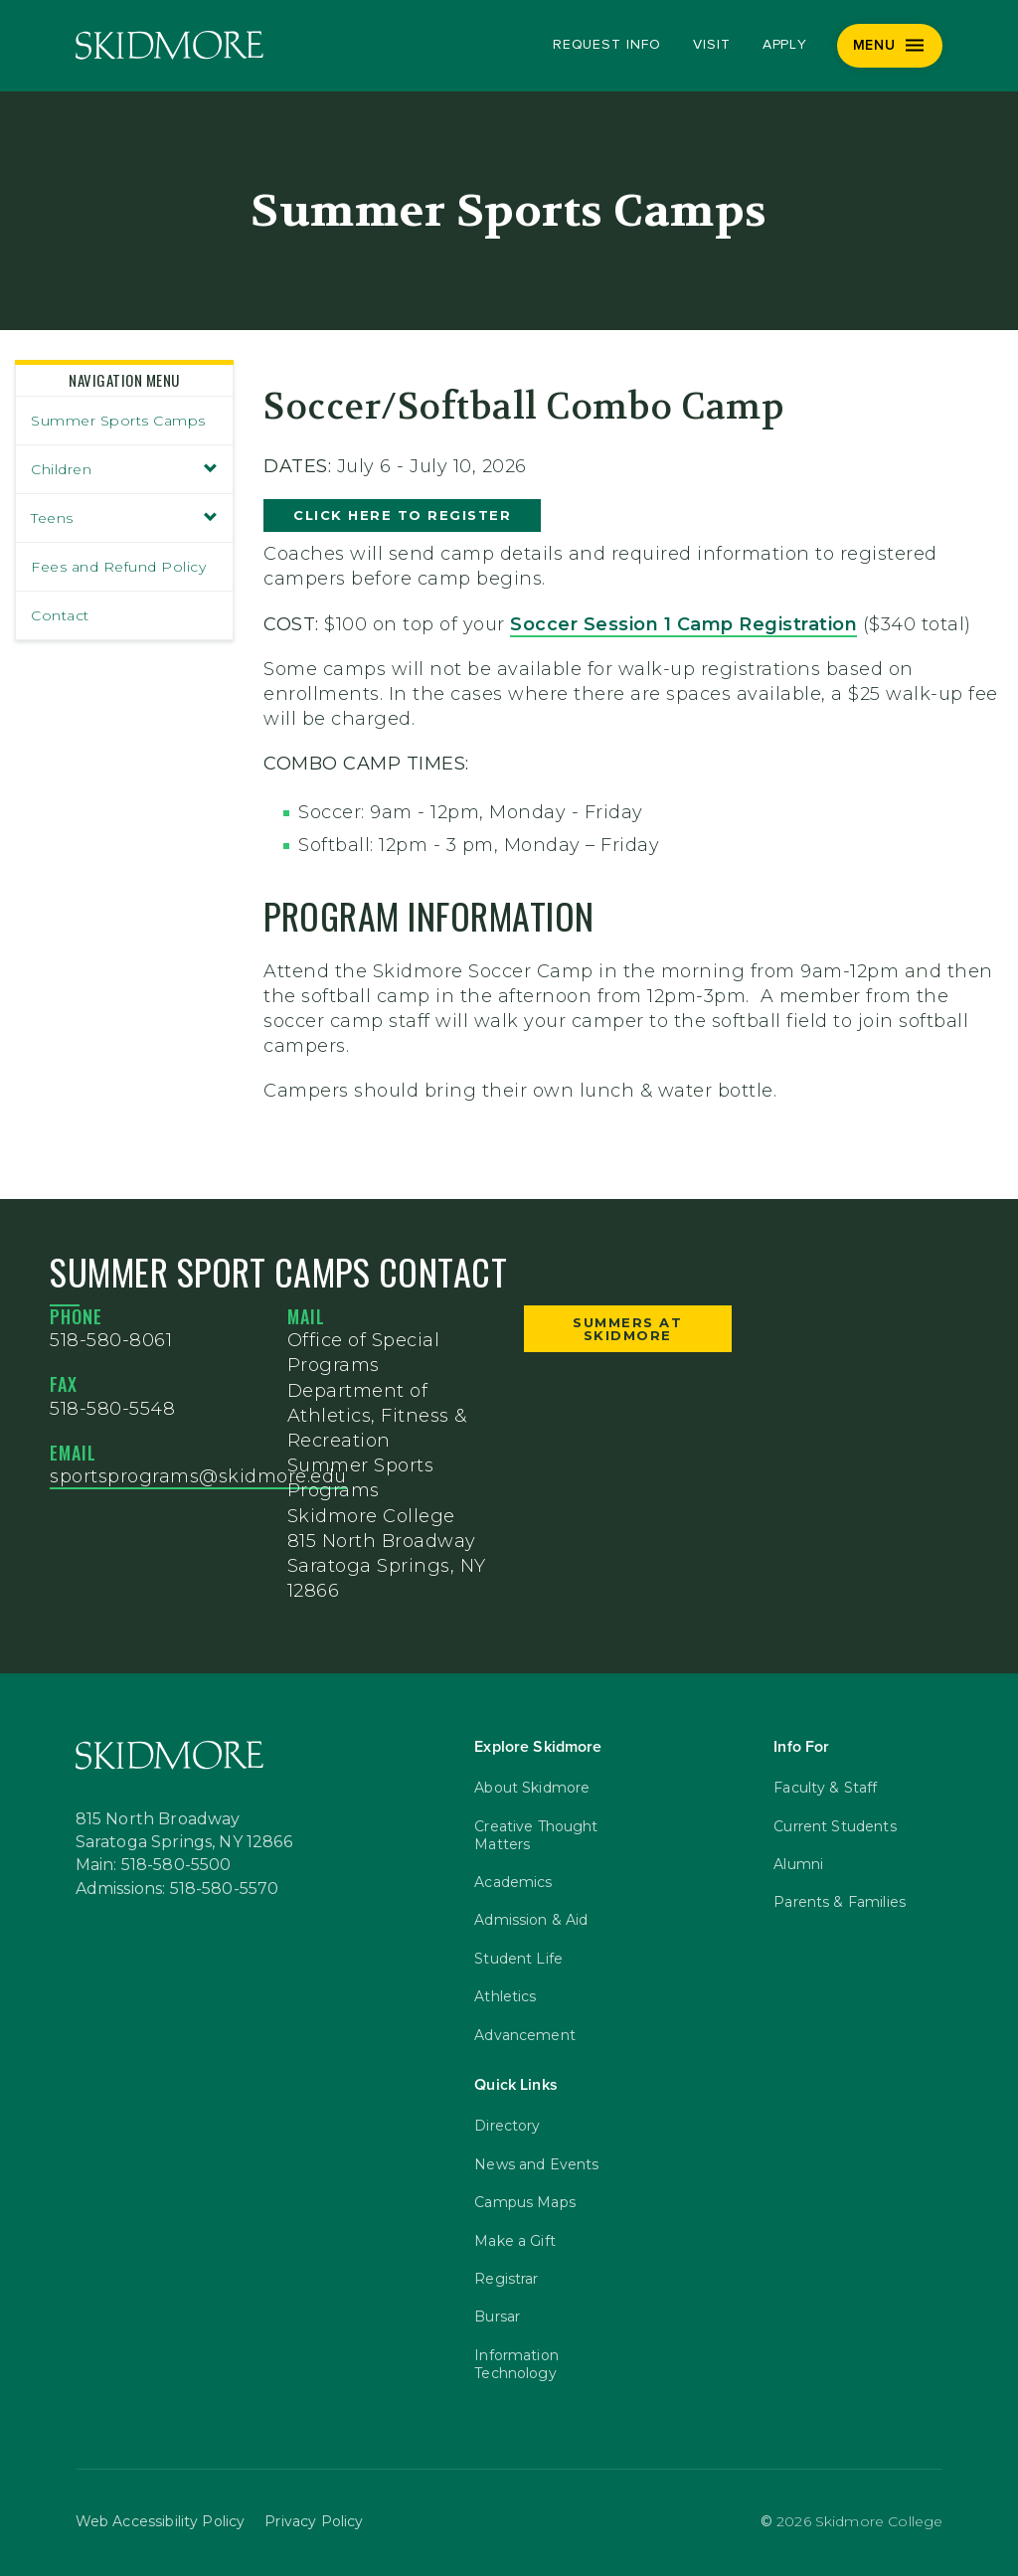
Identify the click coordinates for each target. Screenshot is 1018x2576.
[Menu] (890, 46)
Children (124, 469)
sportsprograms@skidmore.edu (198, 1476)
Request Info (607, 45)
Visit (712, 45)
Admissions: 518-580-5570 (177, 1889)
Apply (785, 45)
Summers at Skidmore (627, 1328)
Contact (60, 615)
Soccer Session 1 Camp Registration (683, 624)
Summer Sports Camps (118, 420)
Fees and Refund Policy (118, 567)
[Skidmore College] (169, 45)
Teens (124, 518)
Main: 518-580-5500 (154, 1865)
